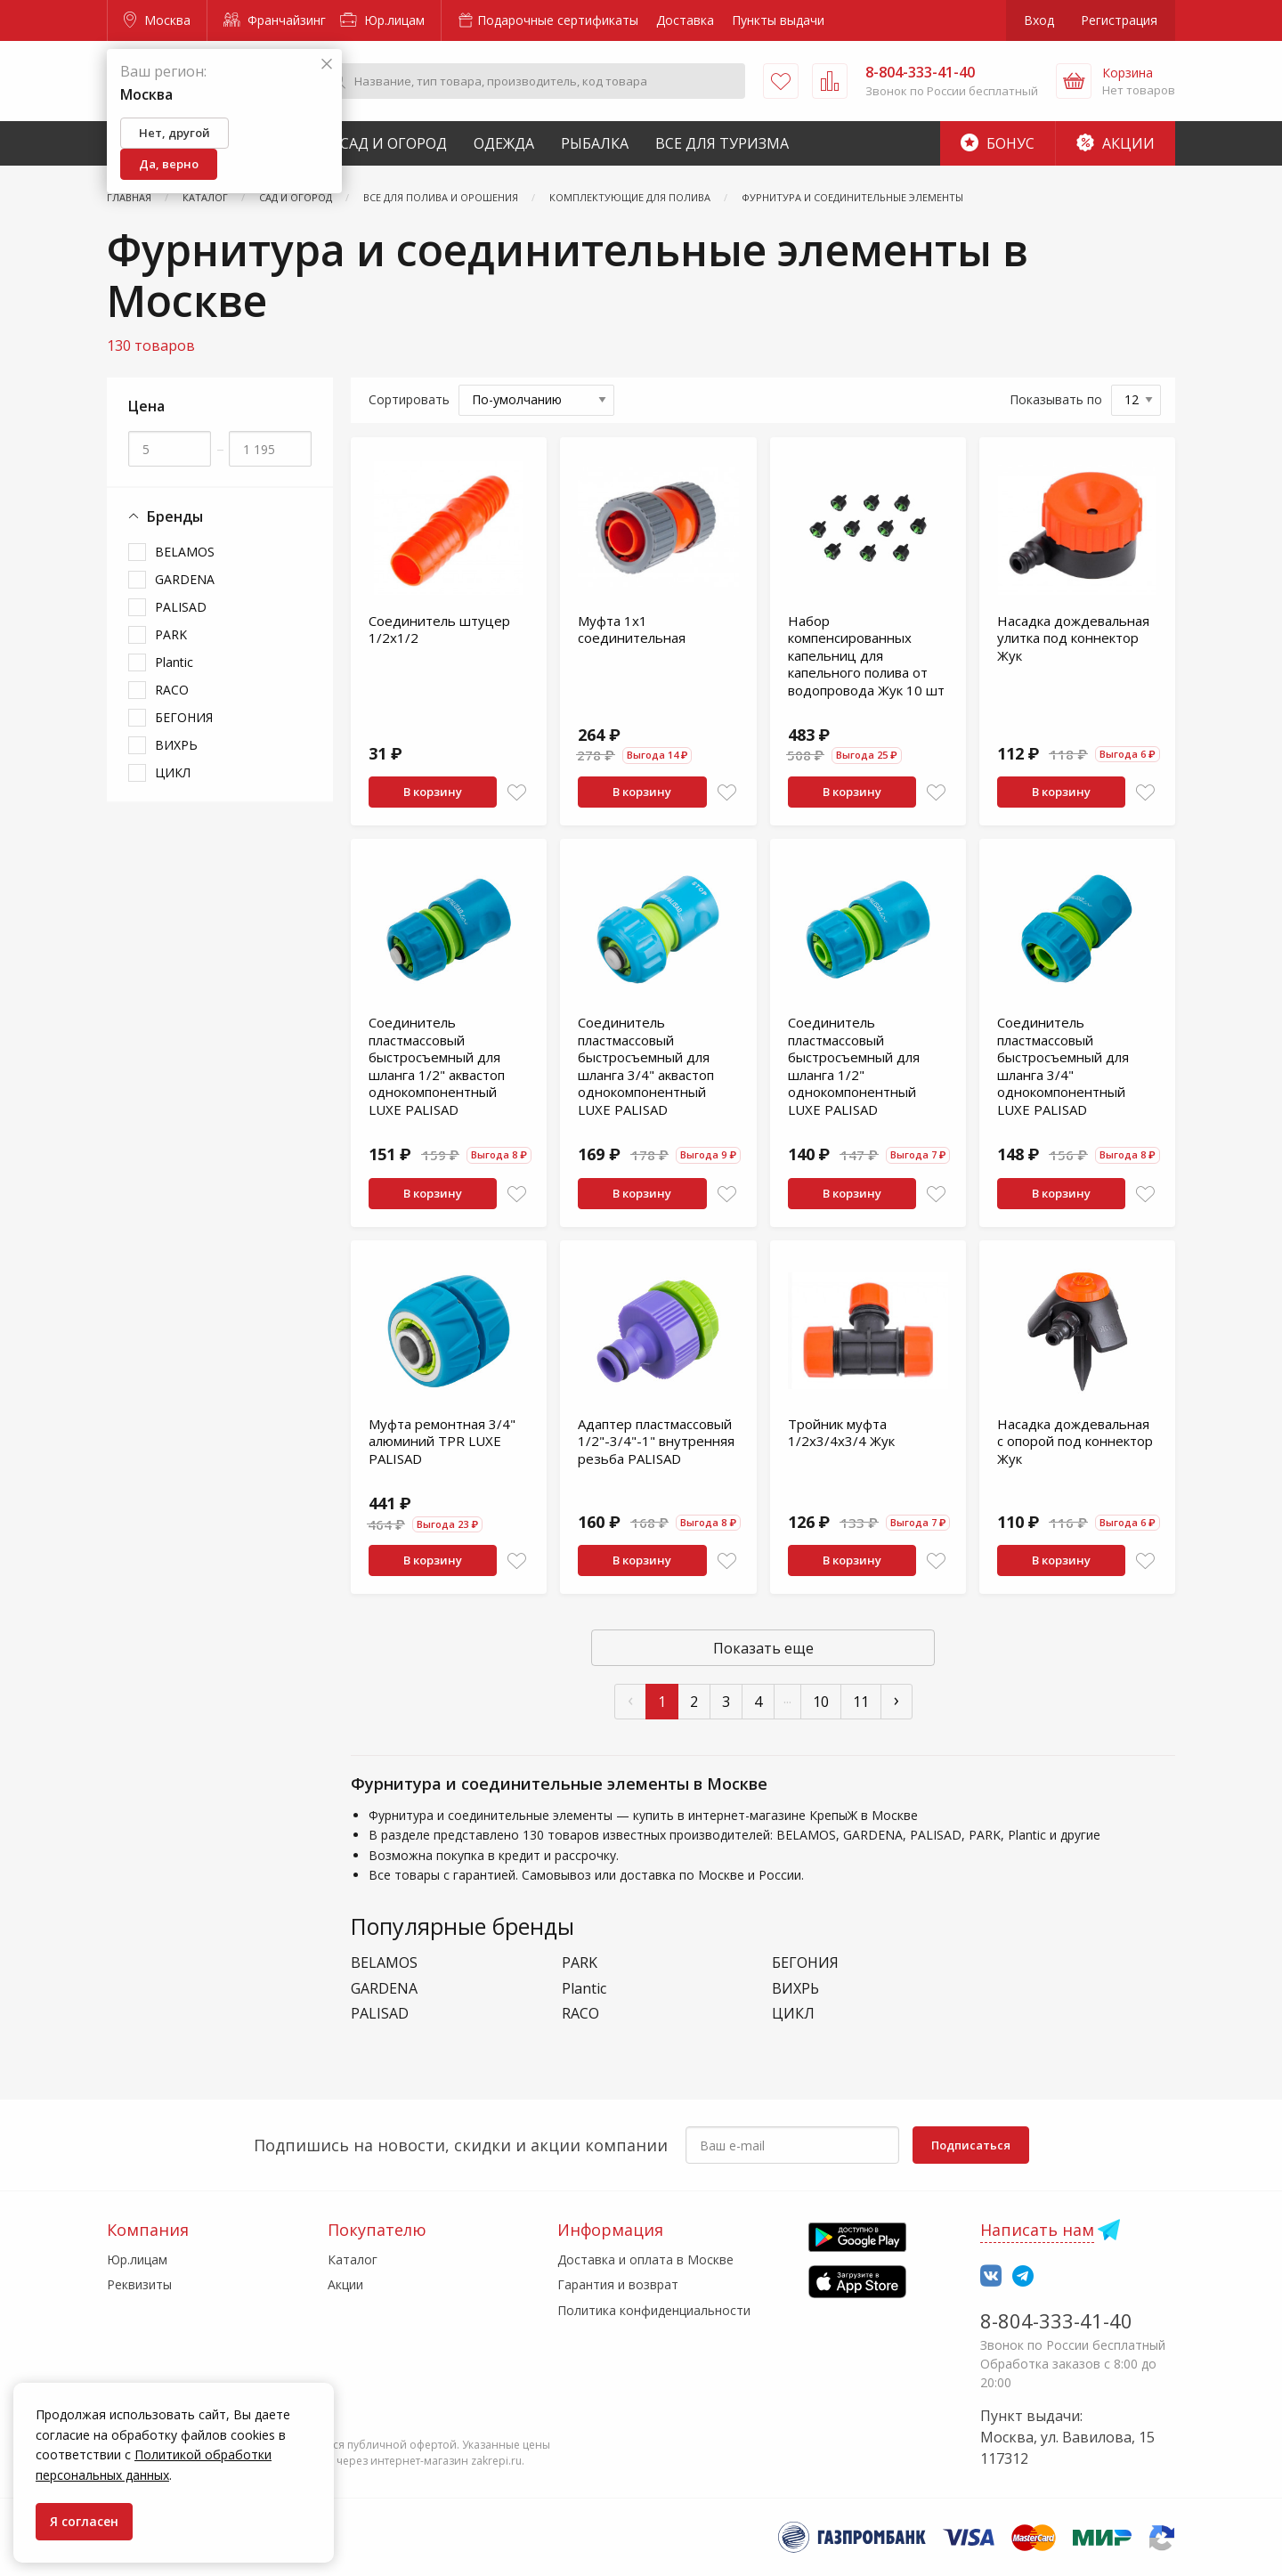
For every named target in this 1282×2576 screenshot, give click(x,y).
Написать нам (1037, 2229)
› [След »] (896, 1699)
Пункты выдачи (778, 20)
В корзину (432, 792)
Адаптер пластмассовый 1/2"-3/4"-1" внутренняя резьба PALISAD (656, 1441)
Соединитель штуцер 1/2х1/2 (439, 629)
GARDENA (185, 579)
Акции (1115, 143)
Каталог (352, 2259)
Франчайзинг (274, 20)
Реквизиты (139, 2284)
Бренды (165, 517)
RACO (172, 689)
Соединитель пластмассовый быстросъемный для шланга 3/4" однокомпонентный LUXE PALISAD (1063, 1065)
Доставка (685, 20)
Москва (157, 20)
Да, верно (169, 164)
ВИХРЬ (176, 744)
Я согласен (84, 2521)
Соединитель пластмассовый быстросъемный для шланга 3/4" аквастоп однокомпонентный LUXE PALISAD (646, 1065)
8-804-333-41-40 (1056, 2320)
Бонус (998, 143)
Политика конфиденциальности (654, 2310)
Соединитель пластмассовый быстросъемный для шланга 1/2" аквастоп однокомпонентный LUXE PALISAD (437, 1065)
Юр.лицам (382, 20)
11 (861, 1701)
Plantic (174, 662)
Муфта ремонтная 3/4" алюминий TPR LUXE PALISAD (442, 1441)
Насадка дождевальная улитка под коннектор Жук (1073, 638)
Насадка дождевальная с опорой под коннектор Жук (1075, 1441)
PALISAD (181, 606)
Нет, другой (174, 133)
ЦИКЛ (173, 772)
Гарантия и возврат (617, 2284)
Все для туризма (722, 143)
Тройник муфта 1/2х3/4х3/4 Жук (841, 1433)
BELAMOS (185, 551)
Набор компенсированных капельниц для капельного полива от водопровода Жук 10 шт (866, 655)
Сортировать (409, 399)
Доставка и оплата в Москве (645, 2259)
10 (821, 1701)
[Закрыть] (327, 64)
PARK (171, 634)
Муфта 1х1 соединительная (632, 629)
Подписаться (970, 2145)
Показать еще (763, 1648)
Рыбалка (595, 143)
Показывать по (1056, 399)
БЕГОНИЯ (184, 717)
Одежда (504, 143)
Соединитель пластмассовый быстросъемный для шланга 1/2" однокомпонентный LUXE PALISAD (854, 1065)
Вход (1039, 20)
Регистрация (1119, 20)
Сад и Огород (393, 143)
